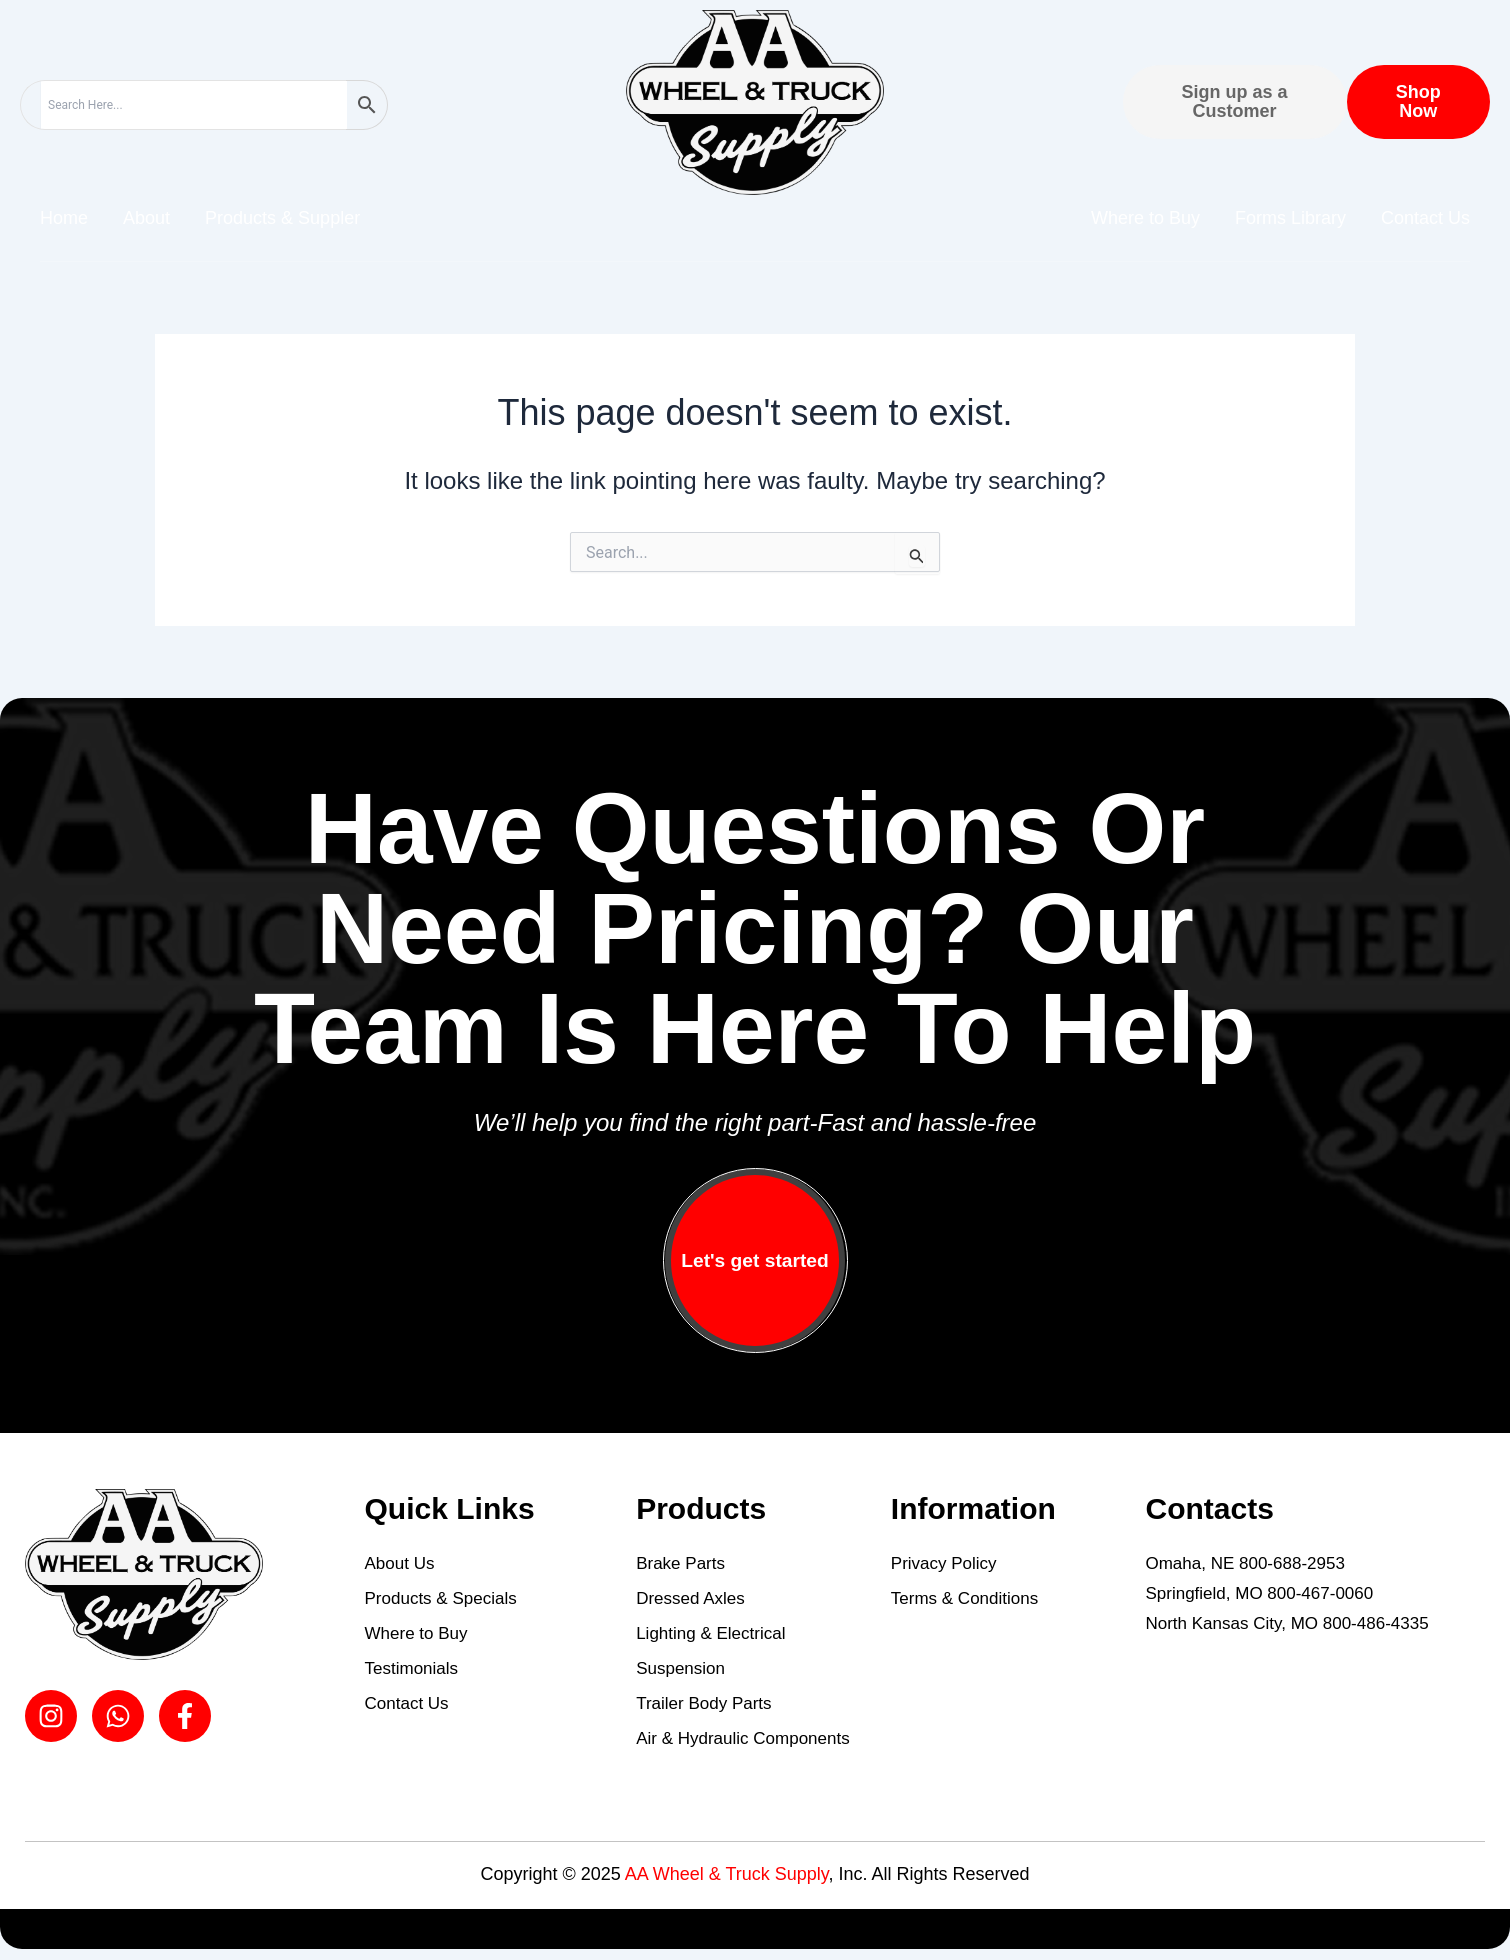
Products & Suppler (282, 218)
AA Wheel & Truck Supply (727, 1874)
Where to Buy (1145, 218)
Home (64, 218)
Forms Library (1290, 218)
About (146, 218)
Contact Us (1425, 218)
